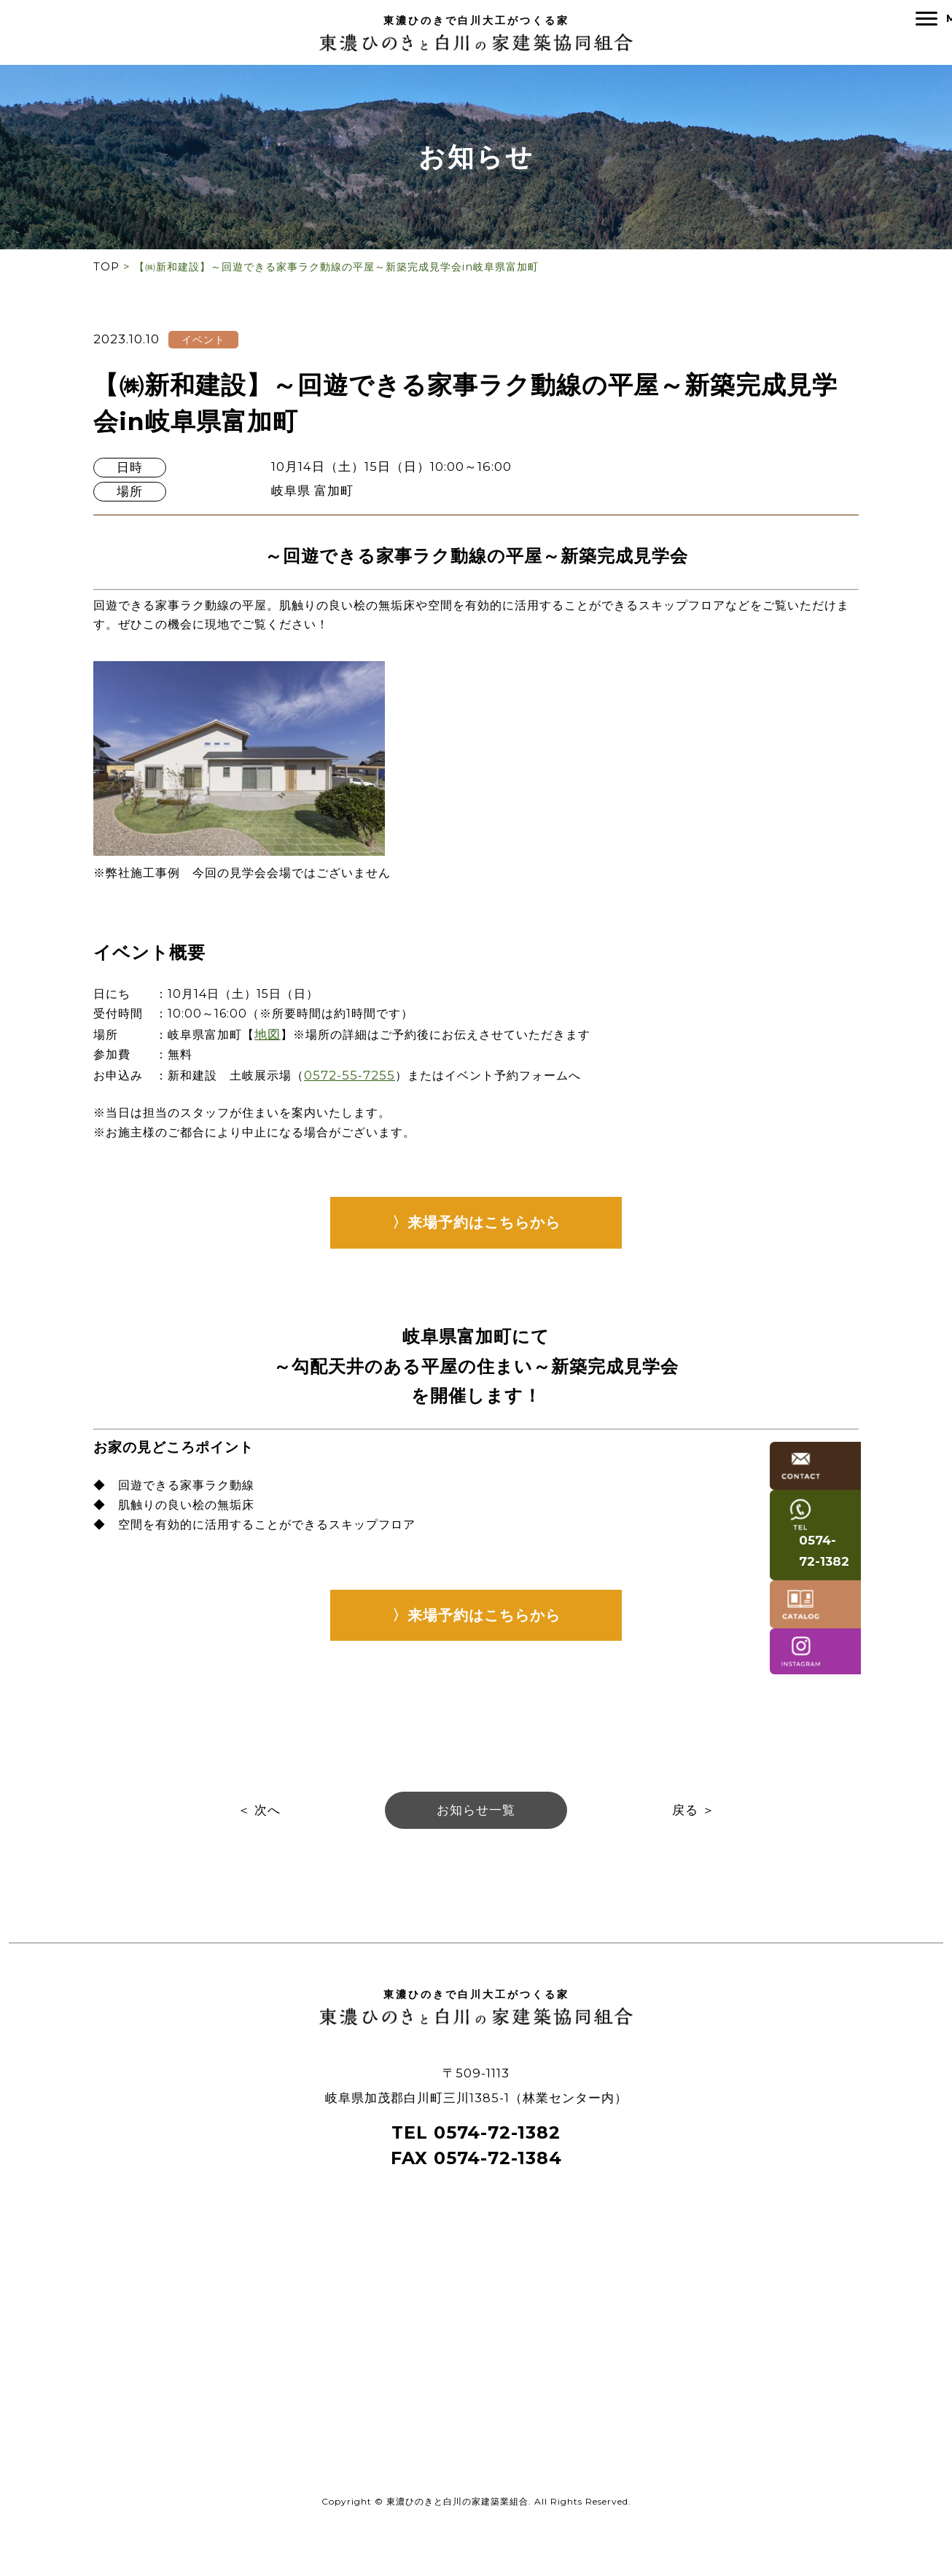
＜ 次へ (259, 1845)
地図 (277, 1049)
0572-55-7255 (361, 1091)
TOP (106, 269)
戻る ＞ (693, 1845)
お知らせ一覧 (476, 1845)
